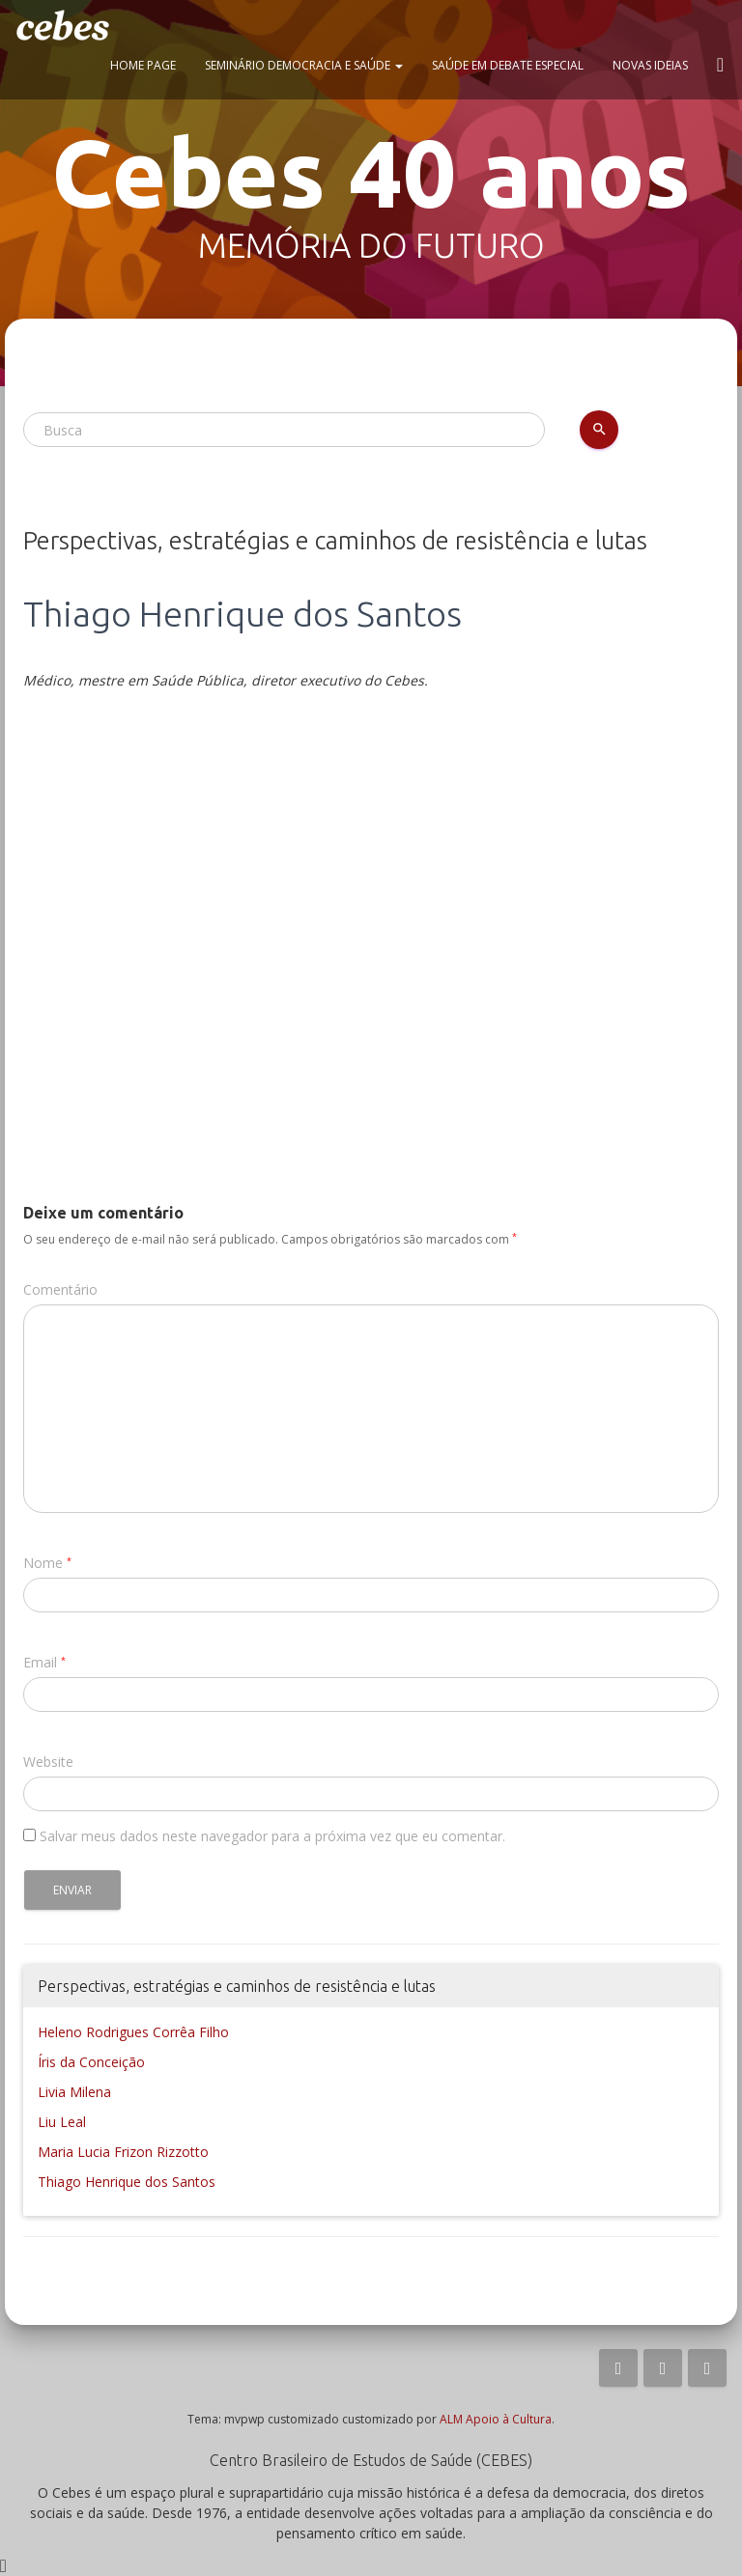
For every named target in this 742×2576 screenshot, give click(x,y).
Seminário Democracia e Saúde (304, 65)
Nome (43, 1563)
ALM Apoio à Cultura (496, 2419)
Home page (143, 65)
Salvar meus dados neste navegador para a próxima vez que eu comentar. (272, 1836)
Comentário (60, 1289)
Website (48, 1761)
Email (40, 1662)
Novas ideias (650, 65)
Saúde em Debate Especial (508, 65)
